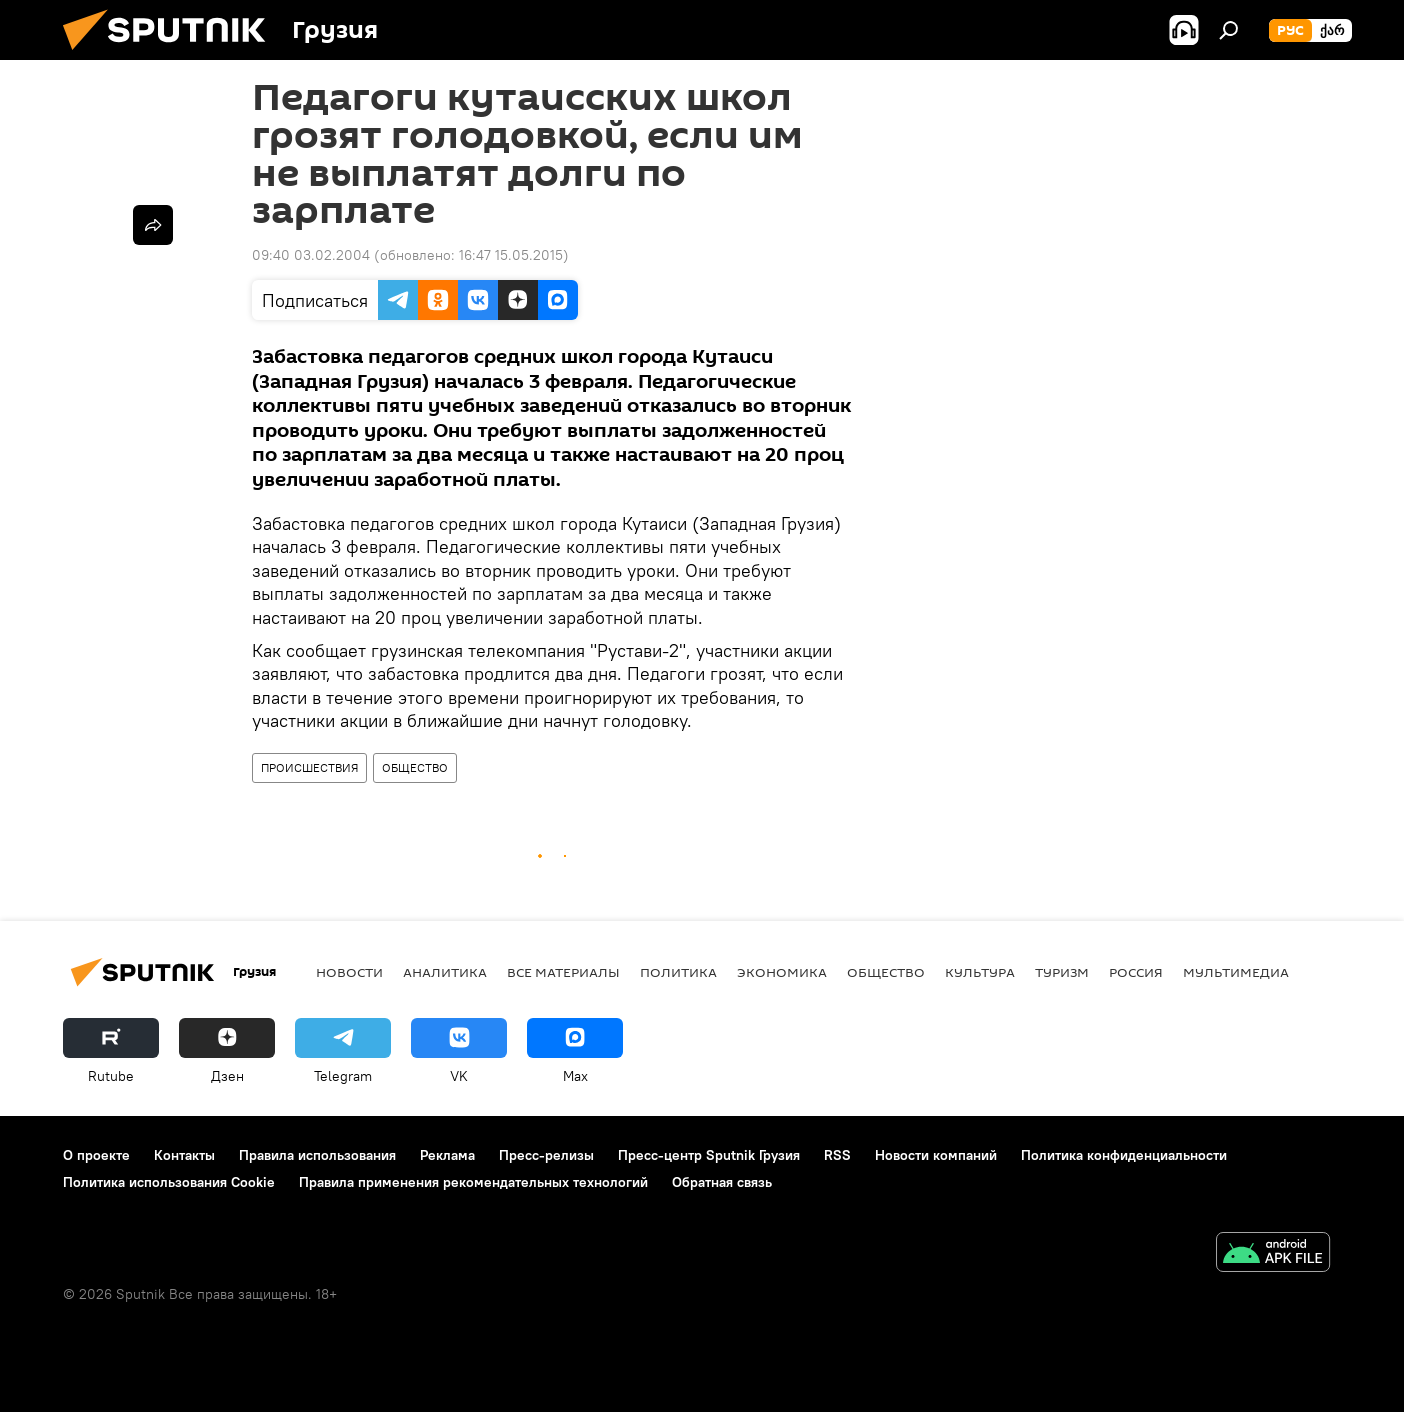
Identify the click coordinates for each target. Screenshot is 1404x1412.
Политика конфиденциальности (1124, 1155)
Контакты (184, 1155)
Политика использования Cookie (169, 1182)
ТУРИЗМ (1062, 972)
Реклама (447, 1155)
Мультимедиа (1236, 972)
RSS (837, 1155)
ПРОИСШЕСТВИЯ (309, 767)
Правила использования (317, 1155)
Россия (1136, 972)
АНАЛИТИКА (445, 972)
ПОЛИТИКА (678, 972)
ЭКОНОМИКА (782, 972)
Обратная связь (722, 1182)
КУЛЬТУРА (980, 972)
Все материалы (563, 972)
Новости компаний (936, 1155)
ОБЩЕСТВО (415, 767)
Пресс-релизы (546, 1155)
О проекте (96, 1155)
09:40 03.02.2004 (311, 255)
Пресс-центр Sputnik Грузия (709, 1155)
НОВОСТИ (349, 972)
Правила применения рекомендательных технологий (473, 1182)
